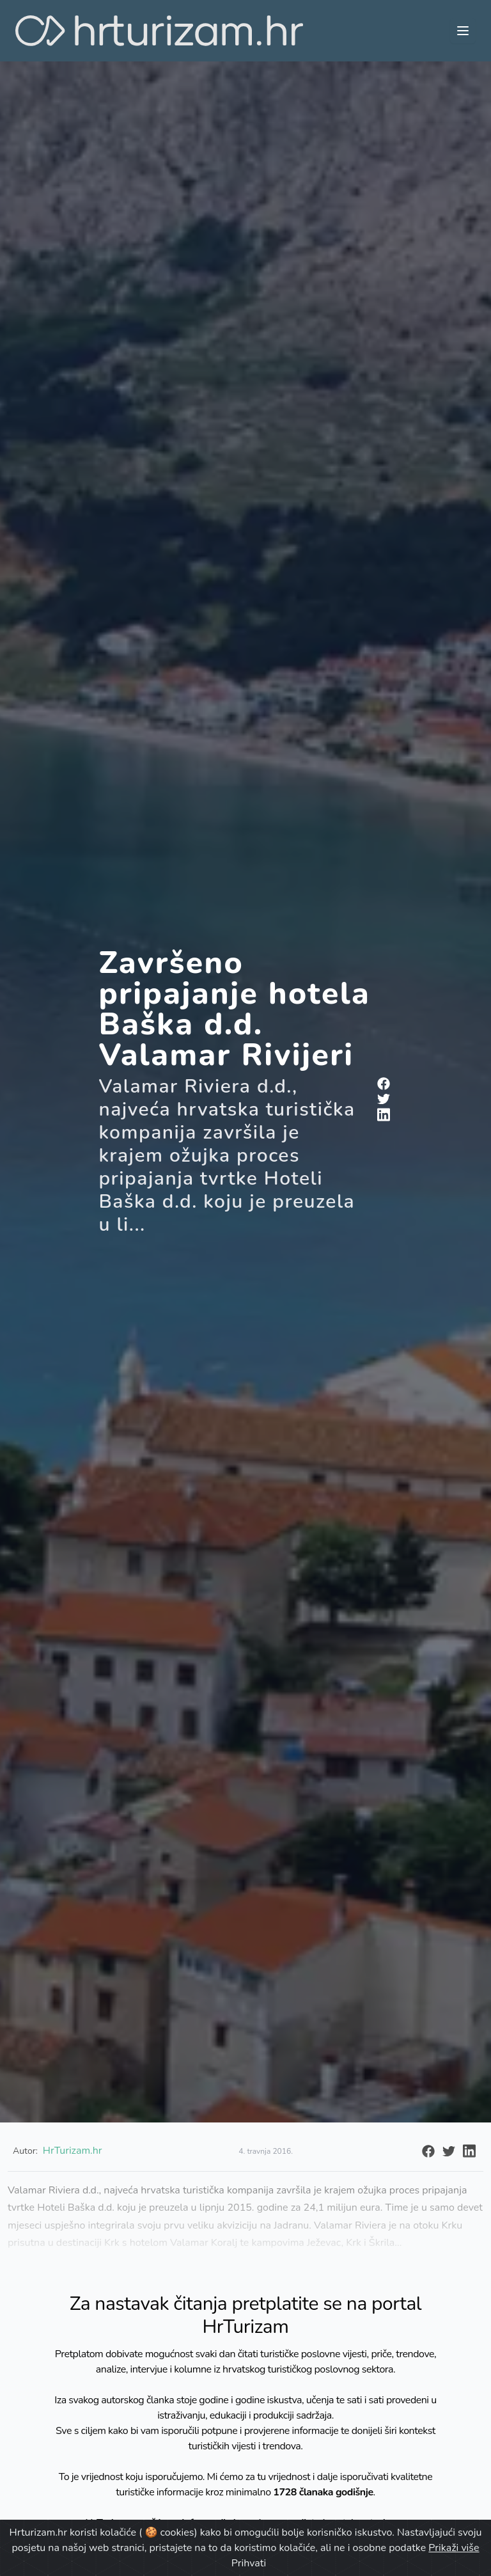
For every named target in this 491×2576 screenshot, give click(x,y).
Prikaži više (453, 2548)
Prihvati (248, 2563)
